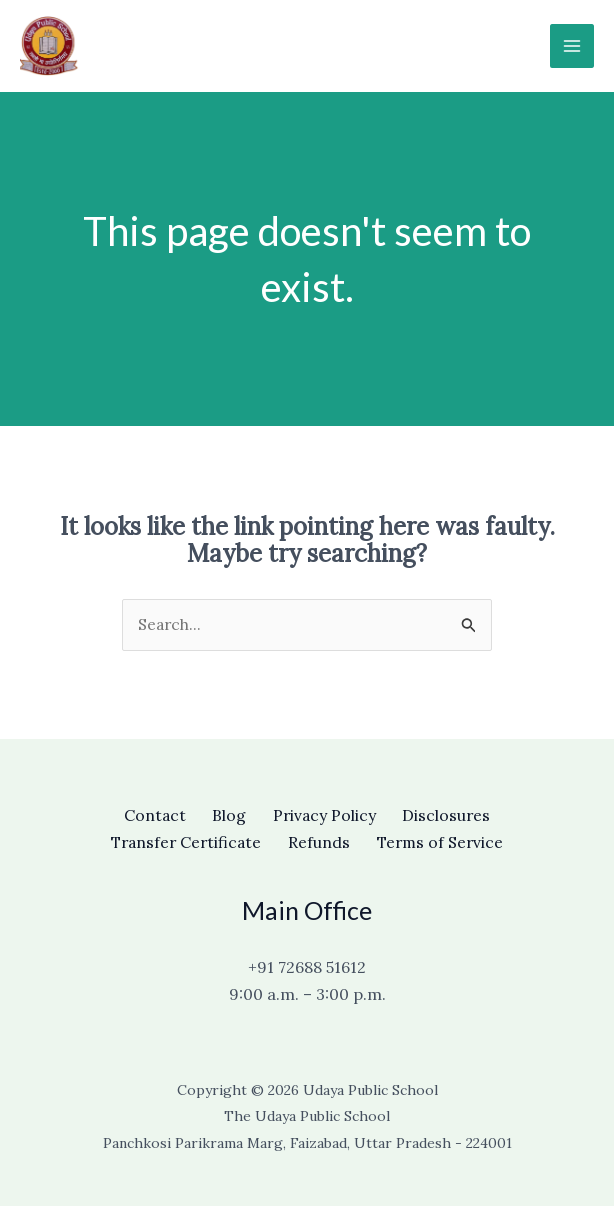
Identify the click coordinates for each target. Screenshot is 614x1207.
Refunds (320, 843)
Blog (226, 816)
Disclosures (456, 816)
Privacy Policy (327, 816)
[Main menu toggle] (572, 46)
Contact (145, 816)
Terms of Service (448, 843)
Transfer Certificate (179, 843)
